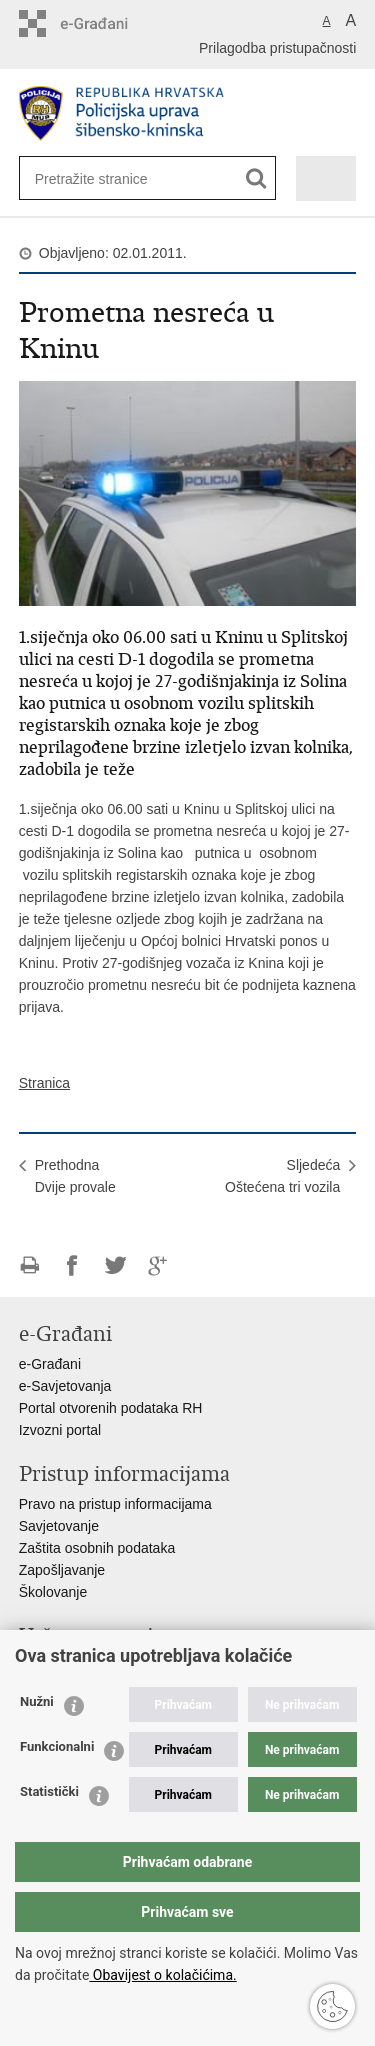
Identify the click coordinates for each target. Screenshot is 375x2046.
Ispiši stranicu (29, 1265)
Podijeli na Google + (158, 1265)
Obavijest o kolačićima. (162, 1975)
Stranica (44, 1083)
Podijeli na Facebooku (72, 1265)
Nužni (37, 1701)
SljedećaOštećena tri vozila (282, 1176)
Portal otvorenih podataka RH (111, 1408)
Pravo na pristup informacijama (115, 1504)
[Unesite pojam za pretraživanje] (100, 178)
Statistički (49, 1791)
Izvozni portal (60, 1430)
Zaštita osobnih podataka (97, 1548)
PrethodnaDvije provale (75, 1176)
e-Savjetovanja (65, 1386)
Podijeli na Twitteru (115, 1265)
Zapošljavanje (62, 1570)
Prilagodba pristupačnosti (277, 48)
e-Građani (50, 1364)
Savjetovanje (59, 1526)
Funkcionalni (57, 1746)
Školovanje (53, 1592)
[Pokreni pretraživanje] (256, 178)
